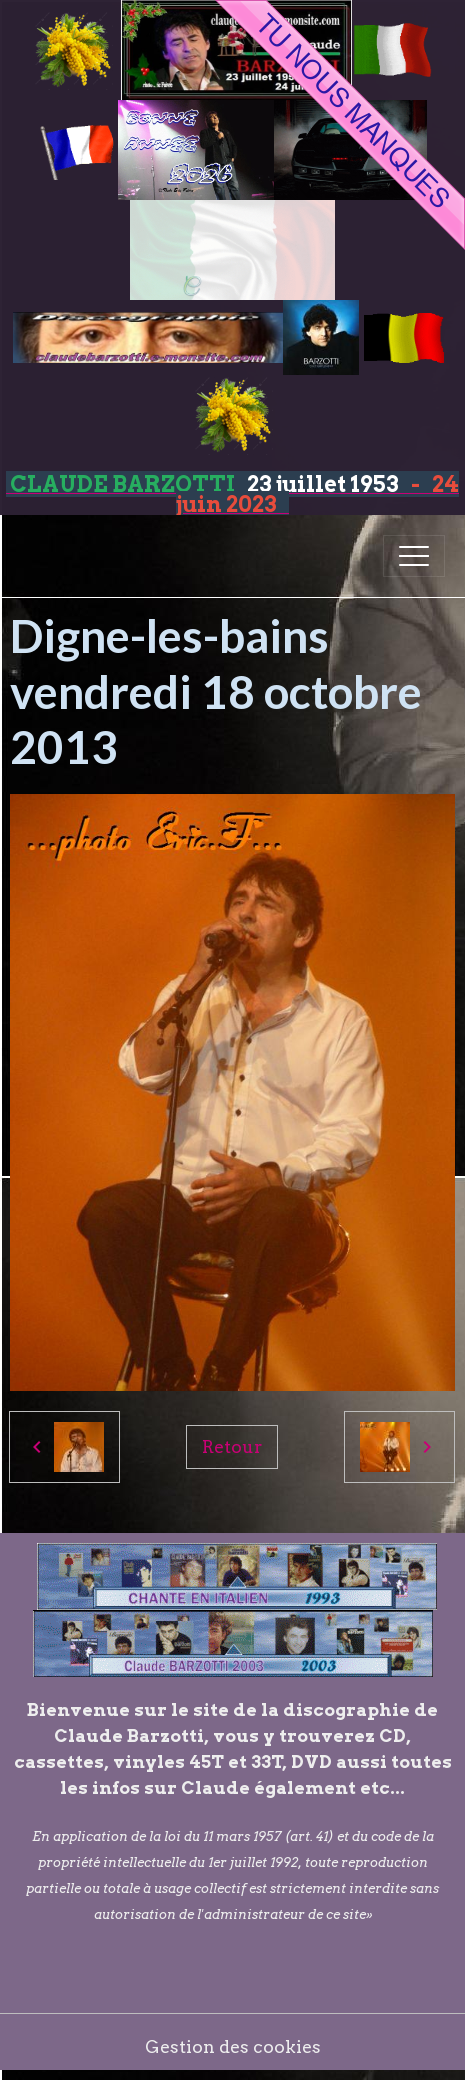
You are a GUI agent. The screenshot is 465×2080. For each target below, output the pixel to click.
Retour (232, 1446)
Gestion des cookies (233, 2046)
